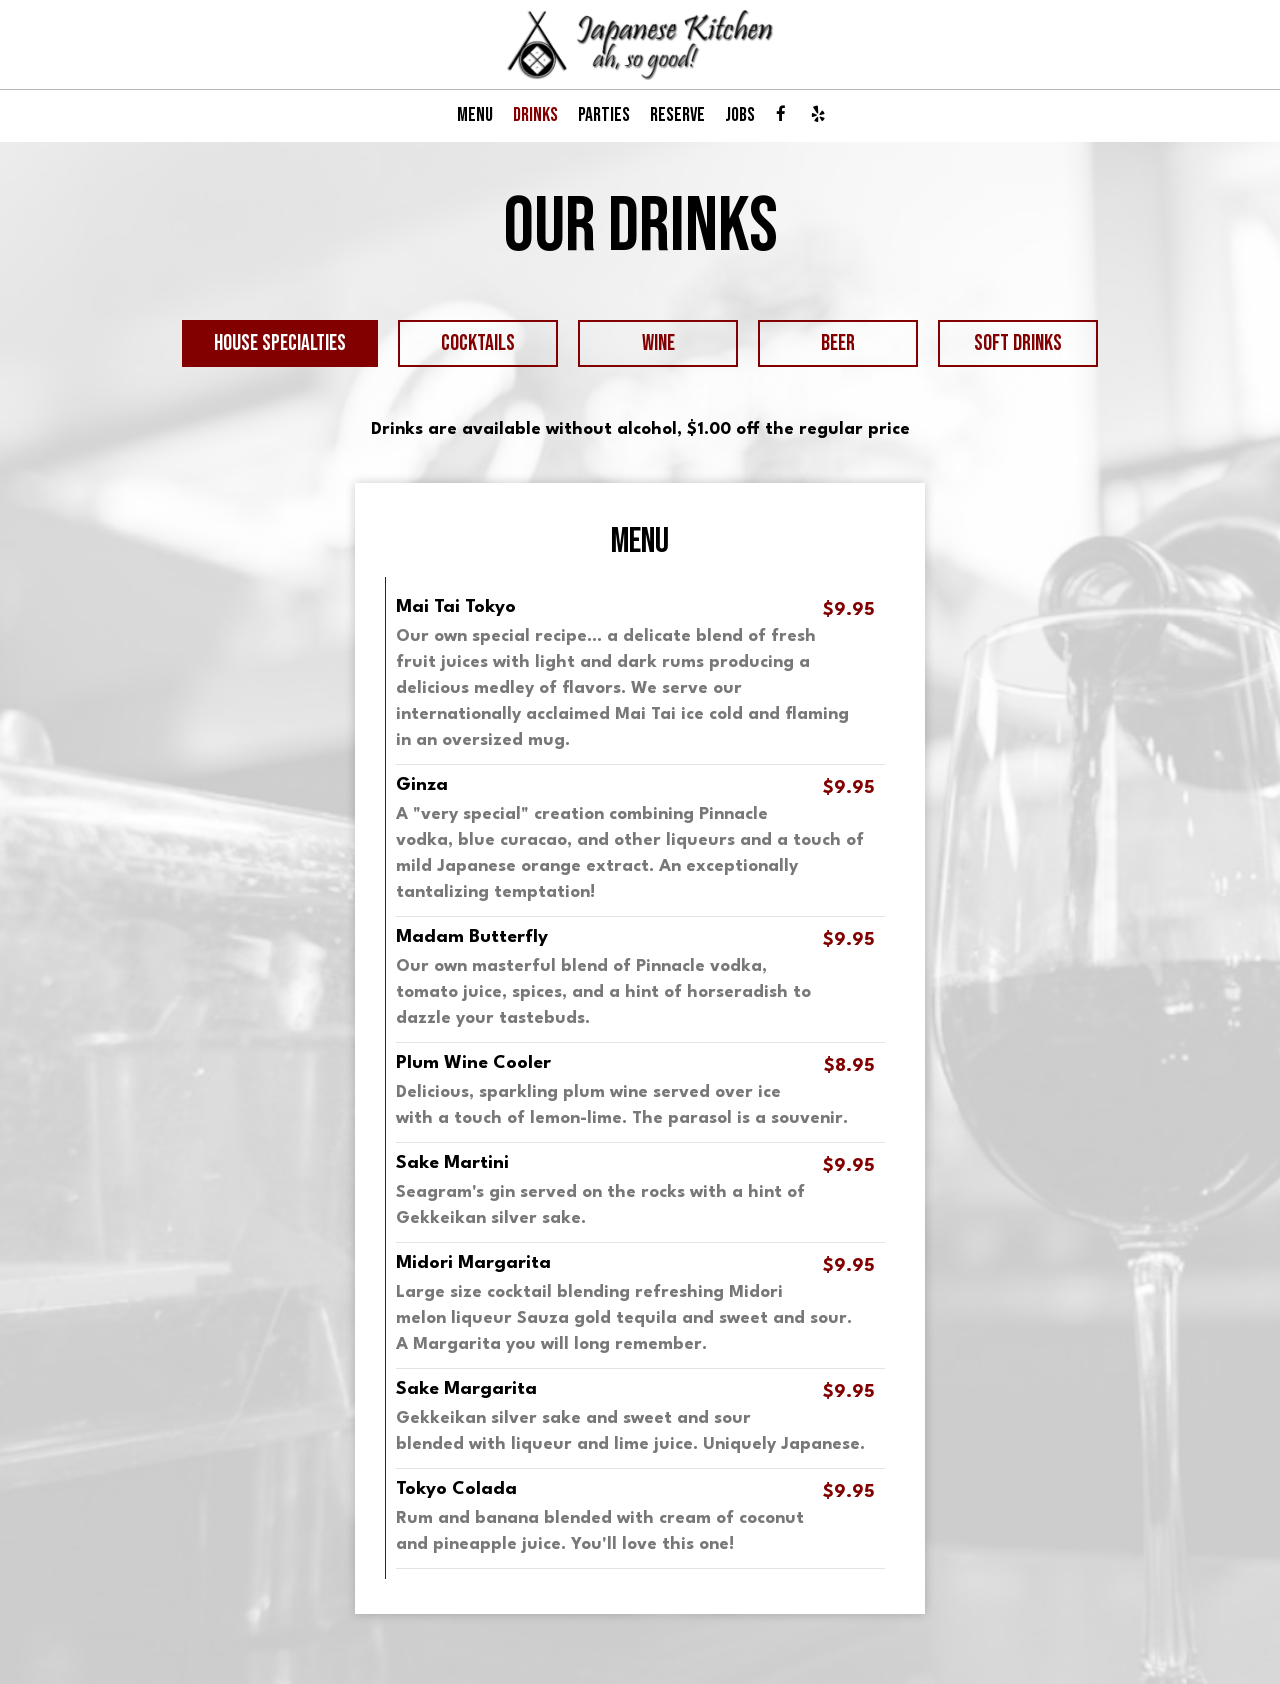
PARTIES (604, 115)
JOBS (740, 115)
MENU (475, 115)
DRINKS (535, 115)
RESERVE (677, 115)
